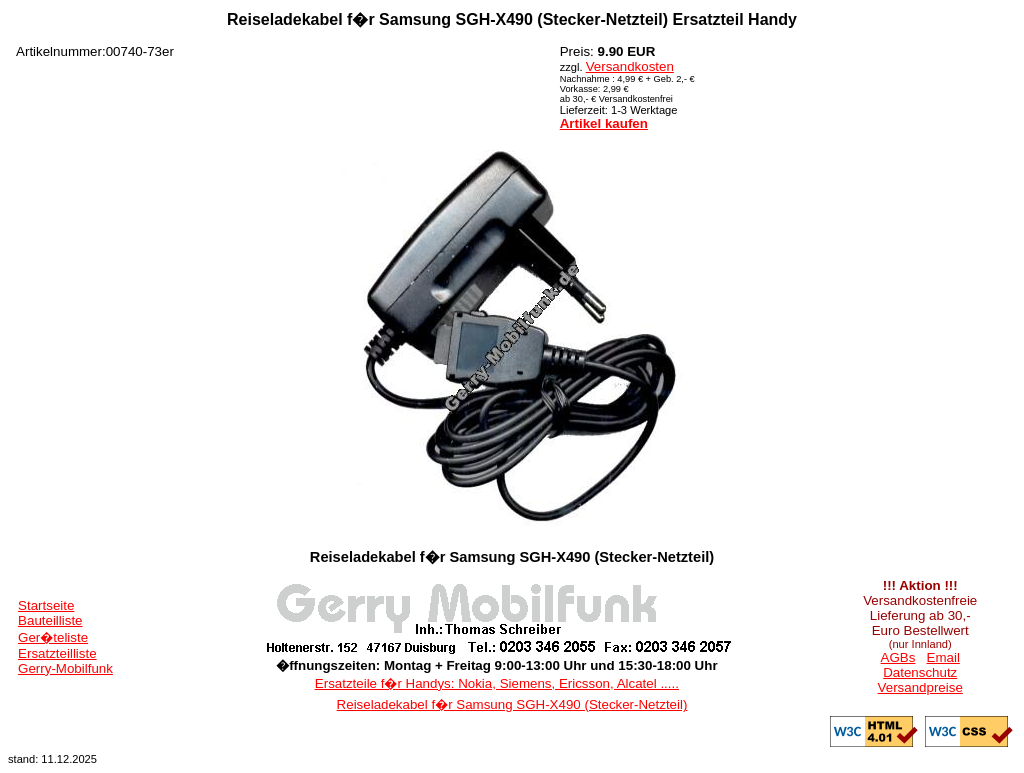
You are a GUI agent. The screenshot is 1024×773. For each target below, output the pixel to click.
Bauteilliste (50, 620)
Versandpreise (920, 687)
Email (943, 657)
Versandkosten (630, 66)
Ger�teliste (53, 637)
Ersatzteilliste (57, 653)
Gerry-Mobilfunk (65, 668)
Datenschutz (920, 672)
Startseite (46, 605)
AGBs (898, 657)
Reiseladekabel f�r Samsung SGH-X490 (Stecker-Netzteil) (512, 704)
